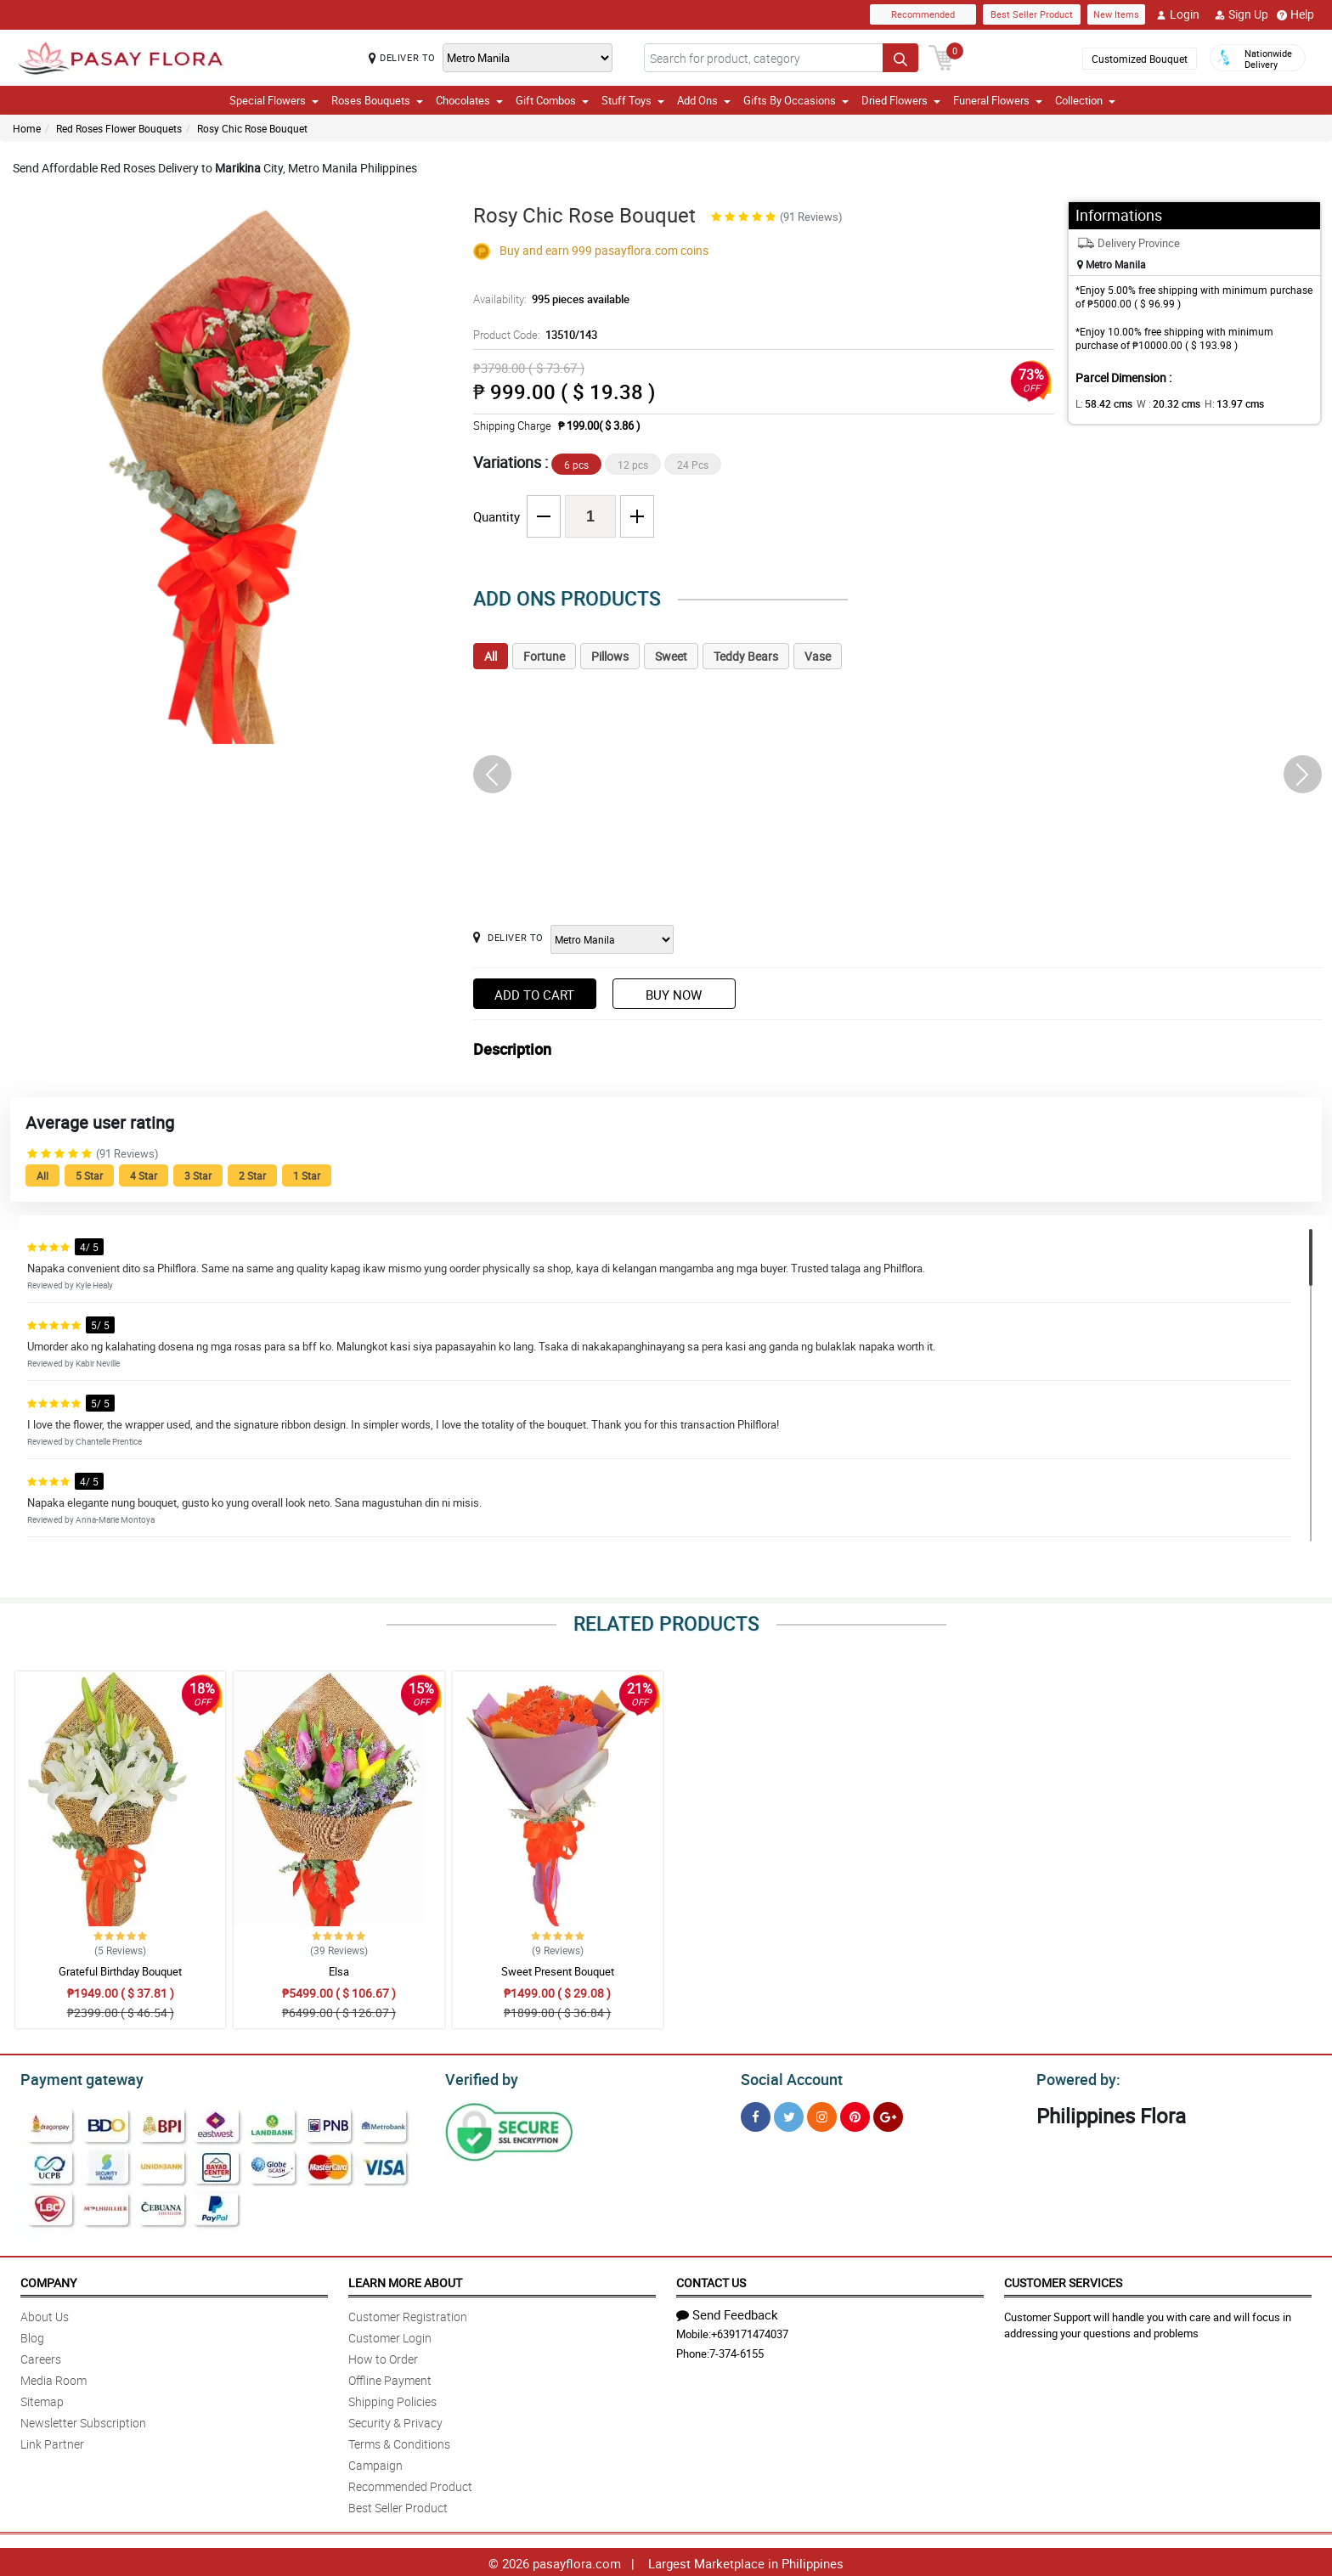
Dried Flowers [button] (900, 100)
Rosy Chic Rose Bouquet (252, 128)
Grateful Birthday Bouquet (120, 1971)
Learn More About (405, 2280)
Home (27, 128)
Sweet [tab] (671, 656)
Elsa (339, 1971)
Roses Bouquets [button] (377, 100)
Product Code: (533, 334)
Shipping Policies (392, 2399)
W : (1160, 403)
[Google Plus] (888, 2114)
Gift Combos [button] (552, 100)
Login (1177, 14)
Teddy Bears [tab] (746, 656)
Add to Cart (534, 994)
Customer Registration (407, 2314)
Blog (32, 2335)
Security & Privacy (395, 2420)
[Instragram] (822, 2114)
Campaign (375, 2463)
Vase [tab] (817, 656)
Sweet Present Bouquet (557, 1971)
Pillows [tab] (610, 656)
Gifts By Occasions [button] (796, 100)
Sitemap (42, 2399)
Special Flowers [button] (274, 100)
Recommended (923, 14)
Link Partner (52, 2441)
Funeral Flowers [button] (997, 100)
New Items (1116, 14)
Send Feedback (727, 2311)
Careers (40, 2356)
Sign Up (1241, 14)
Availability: (547, 299)
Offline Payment (390, 2378)
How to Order (383, 2356)
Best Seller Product (1032, 14)
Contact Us (711, 2280)
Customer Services (1063, 2280)
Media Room (53, 2378)
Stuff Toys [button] (632, 100)
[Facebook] (755, 2114)
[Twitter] (789, 2114)
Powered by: (1074, 2077)
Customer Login (390, 2335)
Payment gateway (74, 2077)
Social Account (787, 2077)
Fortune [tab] (544, 656)
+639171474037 (749, 2331)
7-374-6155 (736, 2351)
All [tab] (490, 656)
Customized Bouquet (1140, 58)
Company (48, 2280)
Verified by (479, 2077)
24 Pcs (692, 464)
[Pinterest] (855, 2114)
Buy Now (674, 994)
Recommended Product (410, 2484)
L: (1100, 403)
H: (1220, 403)
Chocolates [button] (469, 100)
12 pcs (633, 464)
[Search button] (900, 57)
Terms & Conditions (399, 2441)
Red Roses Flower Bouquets (119, 128)
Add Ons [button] (704, 100)
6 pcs (576, 464)
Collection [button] (1085, 100)
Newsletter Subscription (83, 2420)
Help (1295, 14)
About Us (44, 2314)
